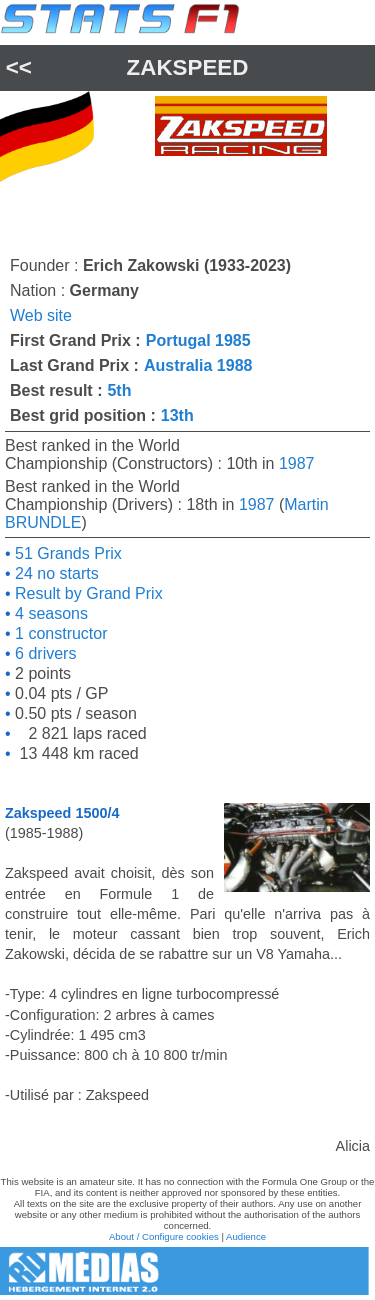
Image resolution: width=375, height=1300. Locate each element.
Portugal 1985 (198, 340)
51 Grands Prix (66, 553)
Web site (41, 315)
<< (19, 67)
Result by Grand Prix (87, 593)
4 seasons (49, 613)
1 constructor (59, 633)
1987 (297, 463)
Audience (246, 1236)
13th (177, 415)
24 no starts (55, 573)
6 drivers (44, 653)
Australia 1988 (198, 365)
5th (119, 390)
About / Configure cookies (164, 1236)
